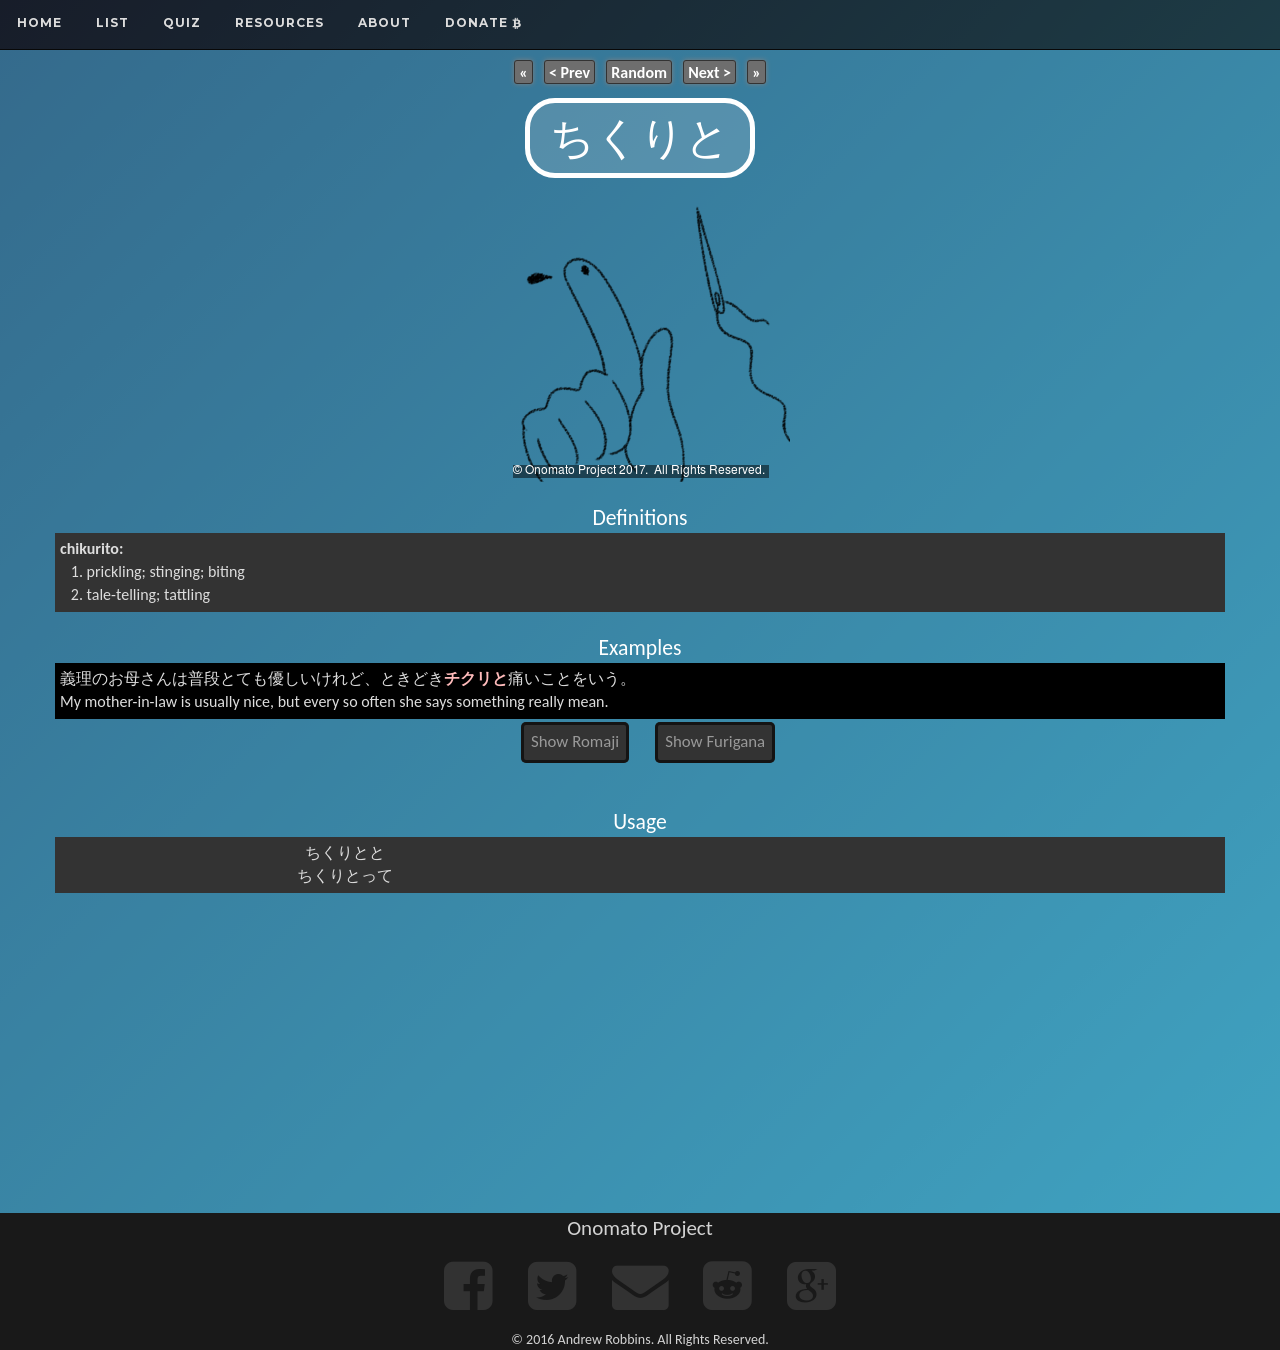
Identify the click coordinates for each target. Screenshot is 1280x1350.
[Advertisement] (640, 1053)
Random (639, 71)
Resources (279, 22)
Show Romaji (575, 741)
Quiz (182, 22)
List (112, 22)
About (384, 22)
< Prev (569, 71)
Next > (709, 71)
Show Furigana (715, 741)
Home (39, 22)
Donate (483, 22)
